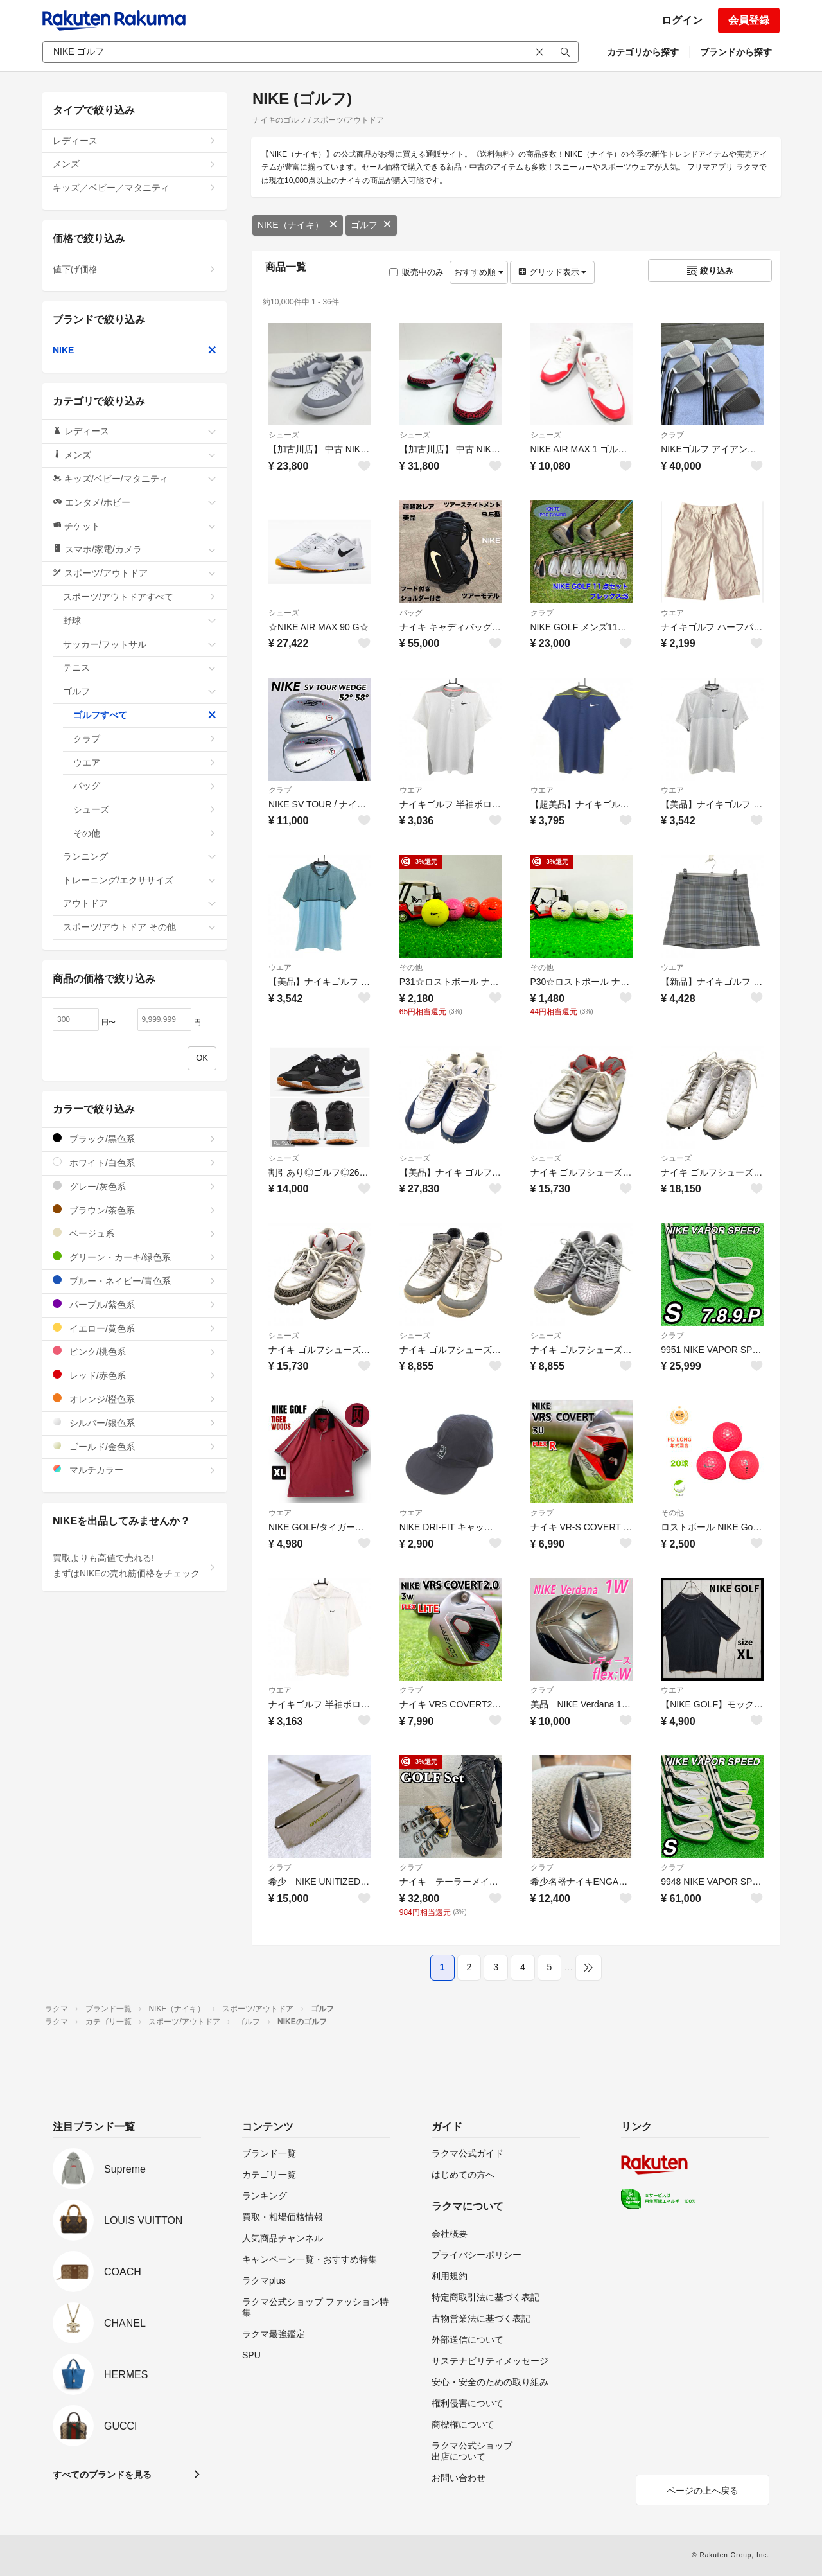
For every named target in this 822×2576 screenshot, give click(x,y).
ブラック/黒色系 (134, 1138)
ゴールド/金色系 (134, 1446)
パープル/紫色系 (134, 1304)
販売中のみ (416, 272)
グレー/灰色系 (134, 1186)
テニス (139, 667)
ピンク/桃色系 (134, 1351)
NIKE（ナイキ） (298, 225)
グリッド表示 (552, 272)
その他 (411, 967)
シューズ (283, 434)
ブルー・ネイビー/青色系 (134, 1280)
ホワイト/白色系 (134, 1162)
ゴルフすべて (144, 715)
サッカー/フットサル (139, 644)
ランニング (139, 856)
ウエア (672, 612)
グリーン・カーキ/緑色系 (134, 1256)
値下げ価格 (134, 269)
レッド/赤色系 (134, 1375)
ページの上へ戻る (703, 2490)
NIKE (134, 350)
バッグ (411, 612)
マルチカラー (134, 1469)
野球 (139, 620)
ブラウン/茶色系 (134, 1209)
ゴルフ (371, 225)
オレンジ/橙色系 (134, 1398)
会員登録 (748, 20)
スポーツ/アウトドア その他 (139, 927)
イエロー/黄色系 (134, 1328)
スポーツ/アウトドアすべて (139, 597)
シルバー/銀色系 (134, 1422)
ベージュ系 (134, 1233)
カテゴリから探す (643, 52)
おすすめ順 (478, 272)
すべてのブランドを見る (102, 2474)
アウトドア (139, 903)
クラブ (672, 434)
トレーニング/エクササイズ (139, 880)
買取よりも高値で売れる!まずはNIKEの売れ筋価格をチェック (134, 1565)
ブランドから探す (736, 52)
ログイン (682, 20)
